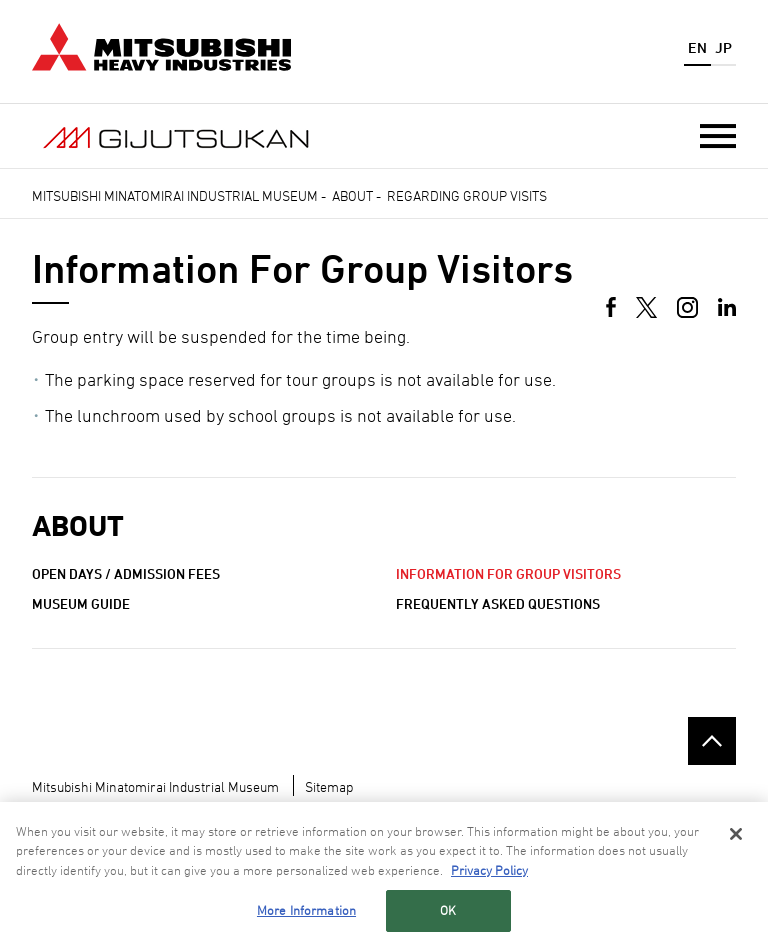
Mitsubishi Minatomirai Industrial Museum (175, 195)
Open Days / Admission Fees (126, 573)
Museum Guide (81, 603)
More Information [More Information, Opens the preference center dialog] (306, 915)
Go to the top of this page (712, 741)
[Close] (736, 838)
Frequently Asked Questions (498, 603)
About (352, 195)
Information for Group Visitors (508, 573)
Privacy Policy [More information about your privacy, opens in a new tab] (489, 874)
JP (723, 47)
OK (448, 915)
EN (697, 47)
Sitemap (329, 786)
